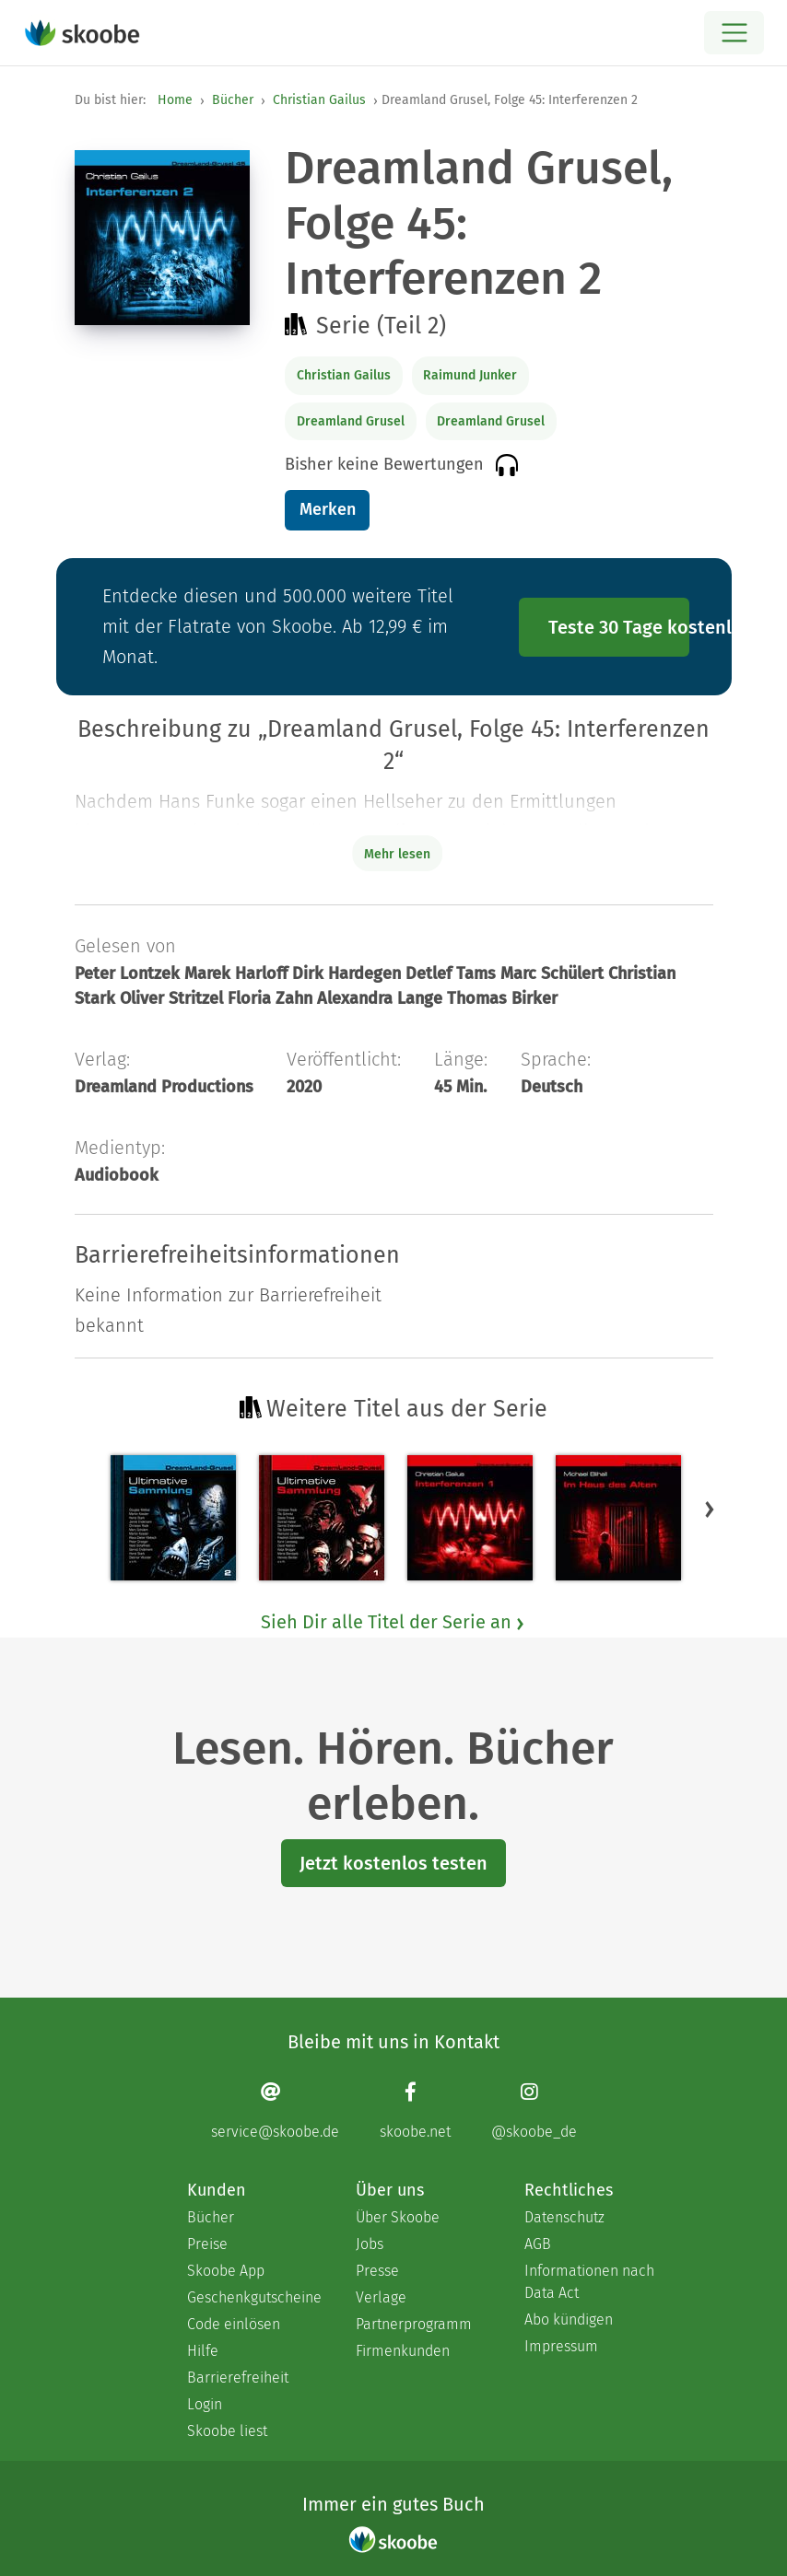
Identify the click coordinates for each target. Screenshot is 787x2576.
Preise (207, 2244)
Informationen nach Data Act (589, 2282)
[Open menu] (734, 32)
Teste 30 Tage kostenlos (619, 627)
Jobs (369, 2244)
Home (175, 100)
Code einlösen (233, 2324)
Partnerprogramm (414, 2324)
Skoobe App (225, 2270)
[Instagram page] (534, 2110)
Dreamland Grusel (351, 421)
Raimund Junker (470, 375)
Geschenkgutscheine (253, 2297)
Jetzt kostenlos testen (393, 1863)
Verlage (381, 2297)
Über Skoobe (398, 2217)
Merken (328, 509)
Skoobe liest (227, 2431)
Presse (377, 2270)
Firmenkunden (403, 2351)
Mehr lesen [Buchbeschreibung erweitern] (397, 854)
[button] (709, 1508)
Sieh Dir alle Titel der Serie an (393, 1622)
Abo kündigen (568, 2319)
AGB (537, 2244)
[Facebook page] (415, 2110)
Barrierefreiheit (237, 2377)
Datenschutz (564, 2217)
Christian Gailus (319, 100)
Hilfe (202, 2351)
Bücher (232, 100)
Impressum (561, 2346)
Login (204, 2404)
